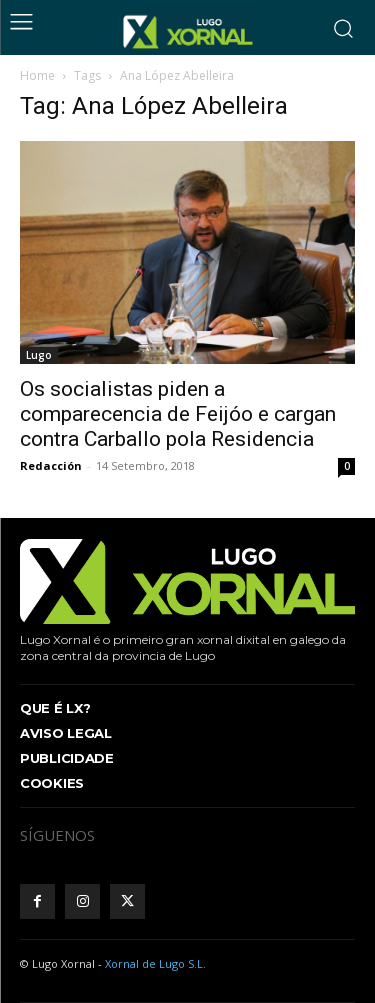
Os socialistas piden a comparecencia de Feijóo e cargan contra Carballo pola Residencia (178, 414)
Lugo (39, 355)
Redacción (51, 465)
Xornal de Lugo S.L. (155, 963)
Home (37, 75)
